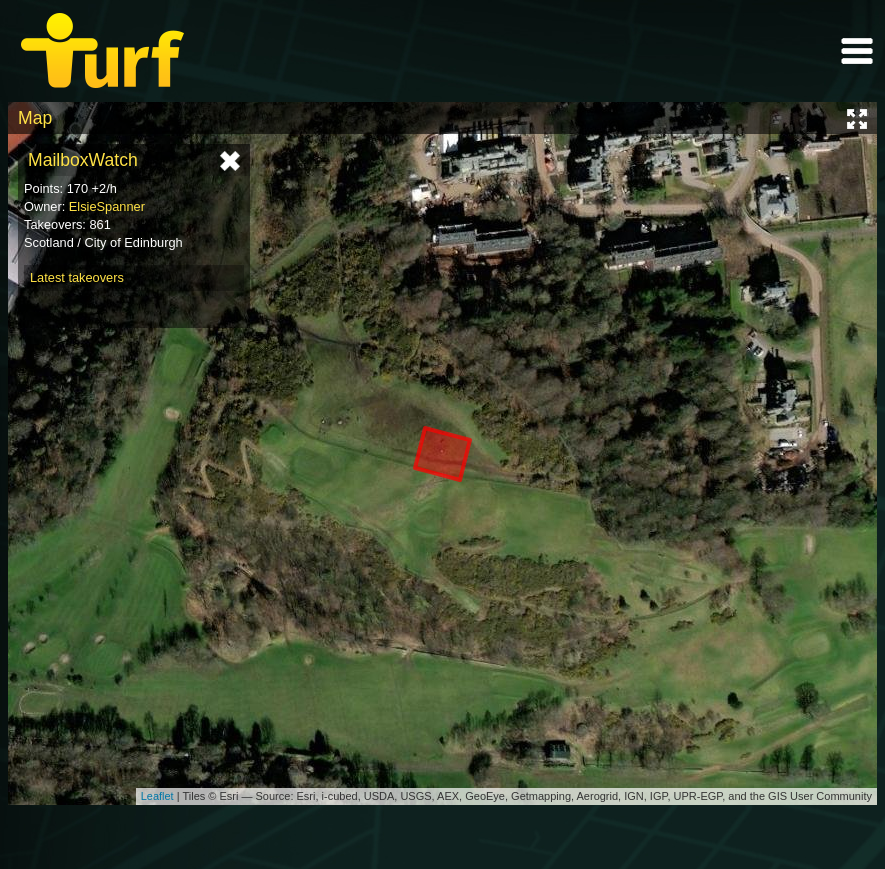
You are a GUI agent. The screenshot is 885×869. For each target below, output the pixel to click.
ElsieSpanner (107, 206)
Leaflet (157, 796)
